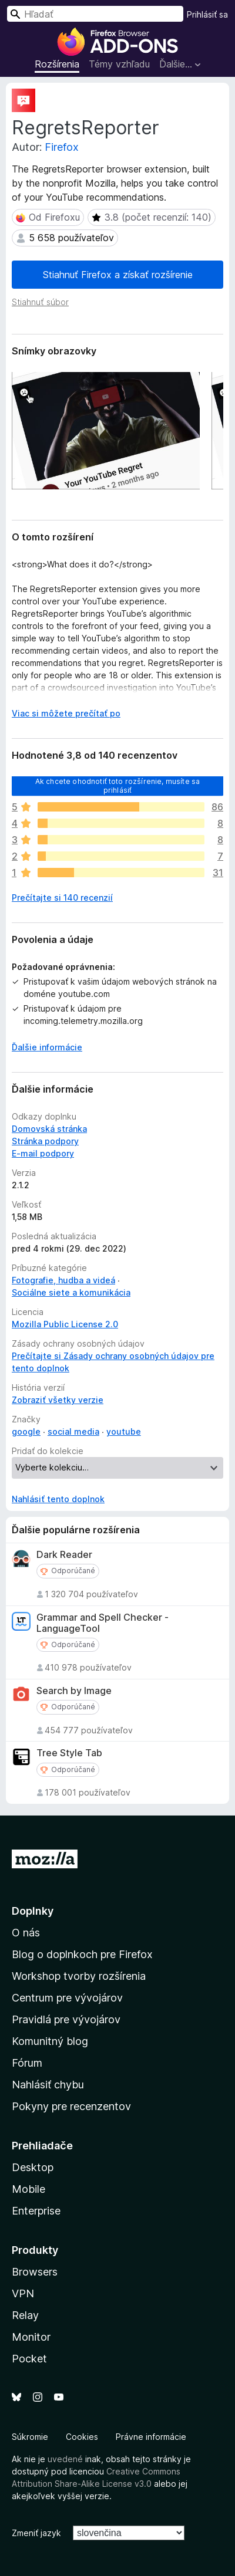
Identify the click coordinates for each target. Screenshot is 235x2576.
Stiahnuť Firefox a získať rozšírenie (118, 274)
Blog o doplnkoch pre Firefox (82, 1954)
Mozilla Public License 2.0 (65, 1324)
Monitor (31, 2337)
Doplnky (32, 1911)
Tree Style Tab (69, 1753)
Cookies (82, 2437)
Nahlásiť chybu (48, 2084)
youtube (123, 1431)
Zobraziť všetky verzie (57, 1400)
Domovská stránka (49, 1129)
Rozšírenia (57, 64)
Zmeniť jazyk (36, 2533)
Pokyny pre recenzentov (71, 2106)
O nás (26, 1932)
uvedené (65, 2459)
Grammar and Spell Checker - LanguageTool (102, 1623)
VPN (23, 2293)
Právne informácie (151, 2437)
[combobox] (95, 14)
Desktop (32, 2167)
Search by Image (74, 1690)
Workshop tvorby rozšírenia (79, 1976)
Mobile (28, 2189)
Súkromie (30, 2437)
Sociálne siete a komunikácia (71, 1292)
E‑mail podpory (43, 1153)
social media (73, 1431)
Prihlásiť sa (207, 14)
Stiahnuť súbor (40, 302)
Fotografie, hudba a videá (63, 1280)
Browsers (35, 2272)
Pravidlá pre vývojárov (66, 2019)
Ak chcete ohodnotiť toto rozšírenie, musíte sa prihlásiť (117, 785)
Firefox (62, 147)
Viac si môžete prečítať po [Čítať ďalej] (66, 713)
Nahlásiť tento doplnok (58, 1499)
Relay (25, 2315)
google (26, 1431)
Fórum (27, 2063)
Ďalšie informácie (47, 1047)
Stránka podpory (45, 1141)
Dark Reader (64, 1554)
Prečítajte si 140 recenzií (62, 897)
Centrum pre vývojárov (67, 1998)
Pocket (29, 2358)
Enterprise (36, 2211)
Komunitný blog (50, 2041)
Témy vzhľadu (119, 64)
